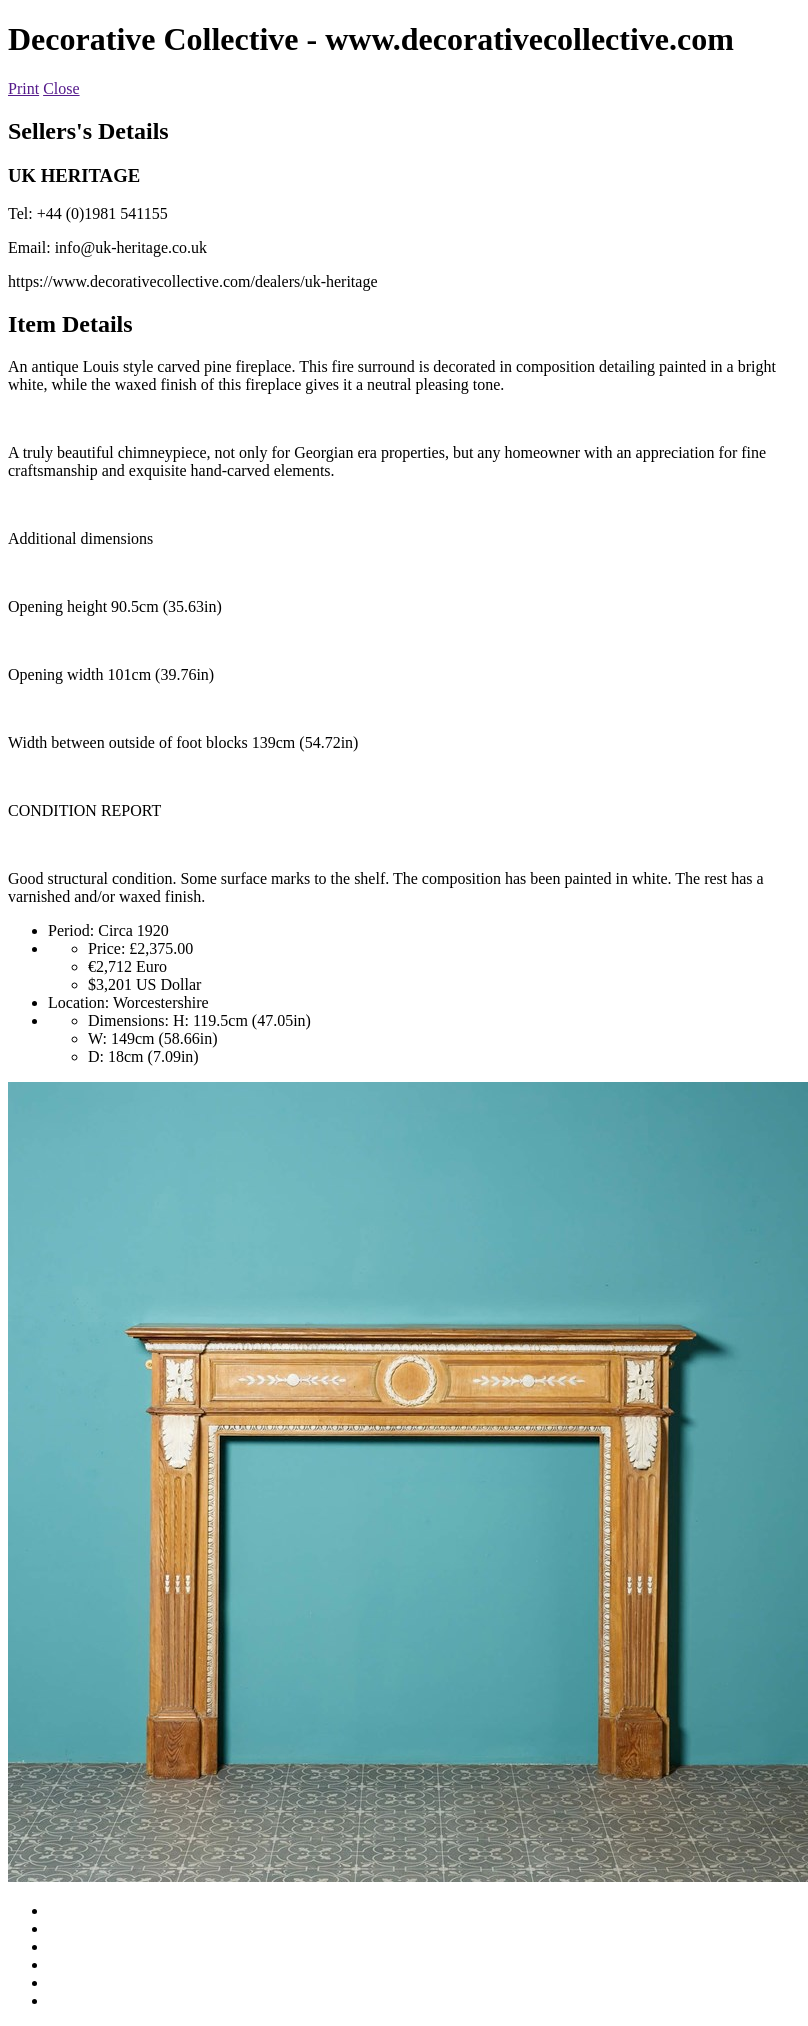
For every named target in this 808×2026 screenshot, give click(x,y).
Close (61, 88)
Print (23, 88)
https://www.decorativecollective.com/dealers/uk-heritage (192, 281)
